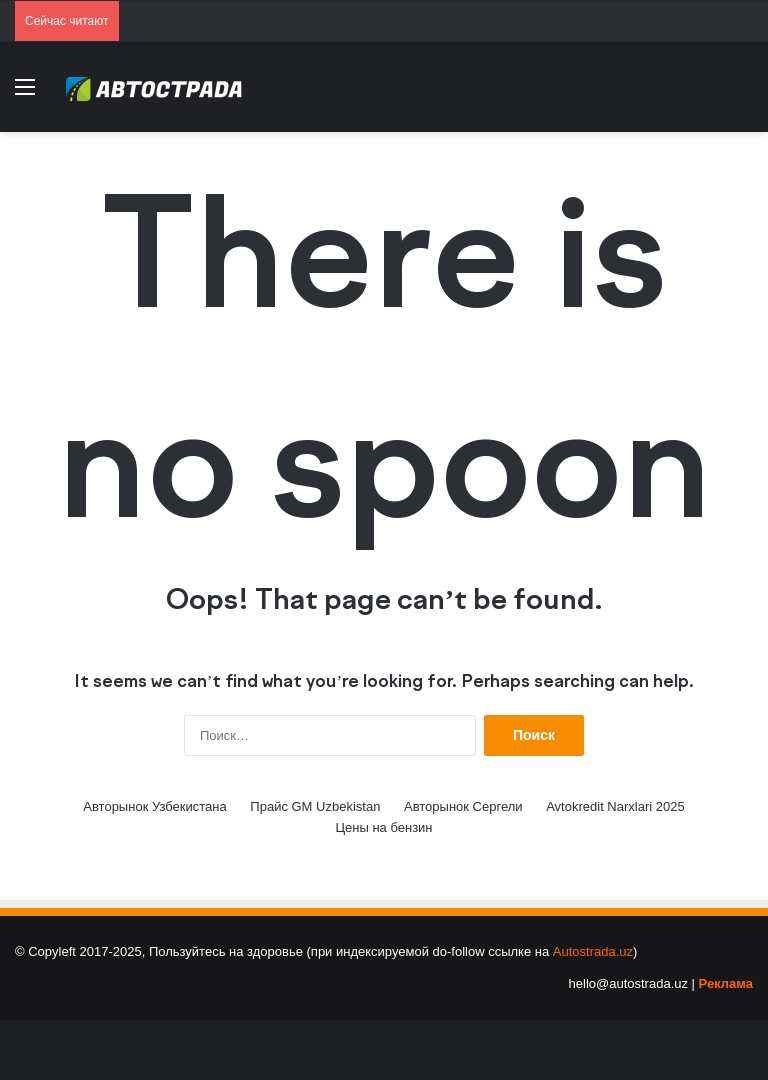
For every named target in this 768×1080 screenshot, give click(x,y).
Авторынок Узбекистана (154, 806)
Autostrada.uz (593, 951)
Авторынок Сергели (463, 806)
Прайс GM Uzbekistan (315, 806)
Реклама (726, 983)
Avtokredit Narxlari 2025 (615, 806)
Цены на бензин (383, 827)
